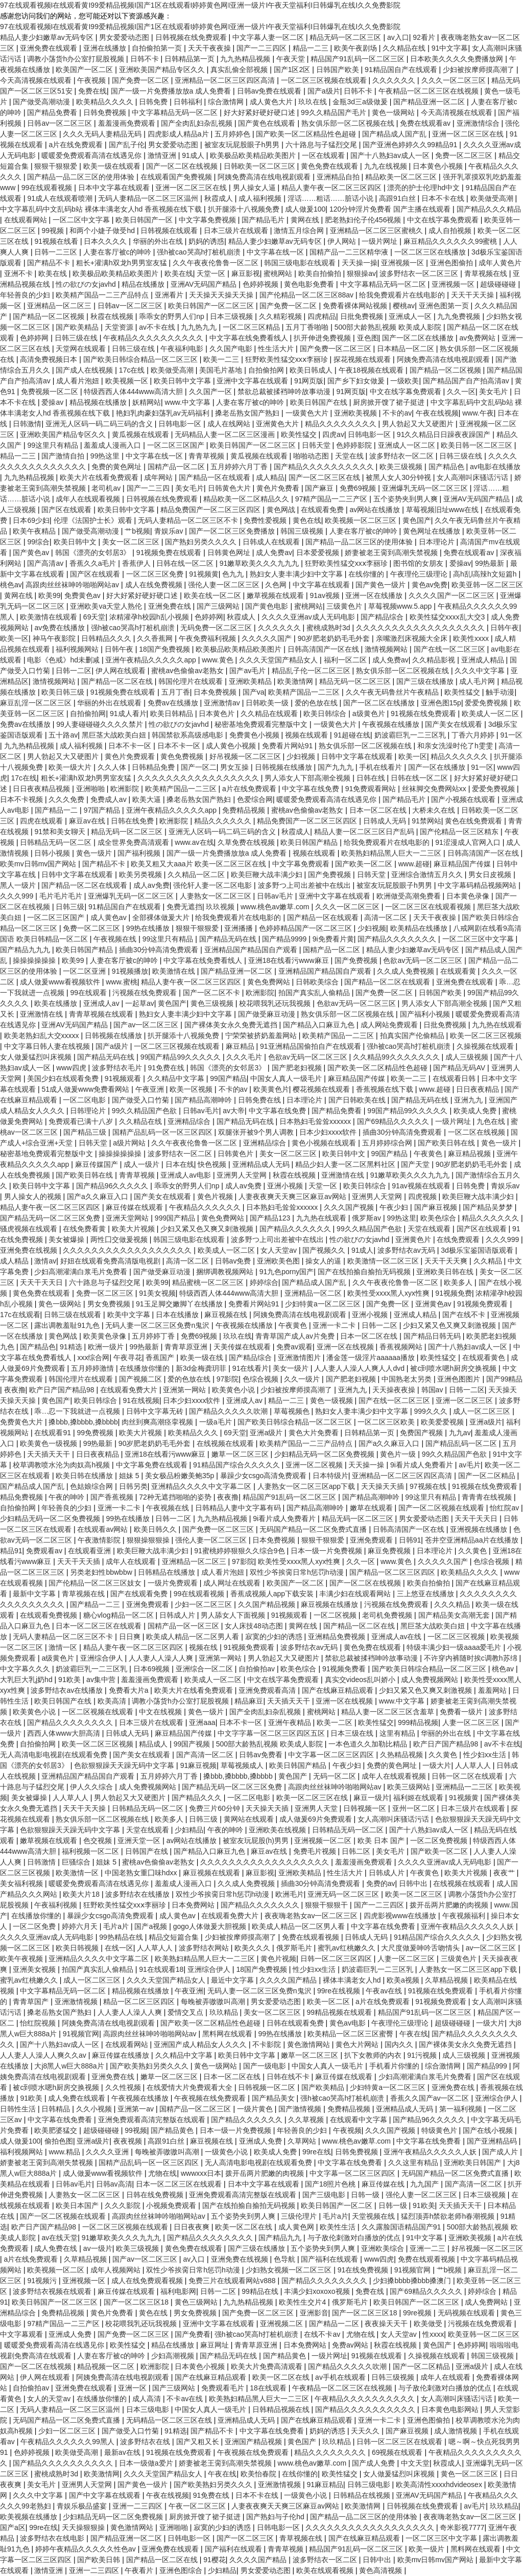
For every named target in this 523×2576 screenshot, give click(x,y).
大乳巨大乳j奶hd (27, 1679)
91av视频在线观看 (422, 1186)
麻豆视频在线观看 (212, 1873)
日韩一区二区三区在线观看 (400, 2441)
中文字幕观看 (22, 2334)
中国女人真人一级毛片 (287, 1078)
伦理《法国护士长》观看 (94, 520)
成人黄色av (109, 917)
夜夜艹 (505, 1873)
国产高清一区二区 (205, 1755)
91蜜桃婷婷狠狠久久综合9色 (240, 1551)
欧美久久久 (253, 1948)
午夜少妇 (394, 1207)
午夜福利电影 (182, 348)
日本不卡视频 (22, 799)
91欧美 (70, 1679)
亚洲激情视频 (77, 2001)
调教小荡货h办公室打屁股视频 (76, 59)
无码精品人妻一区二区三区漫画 (226, 434)
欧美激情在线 (174, 971)
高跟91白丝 (398, 198)
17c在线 (133, 370)
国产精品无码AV (460, 1068)
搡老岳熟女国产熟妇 (248, 413)
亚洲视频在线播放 (479, 1529)
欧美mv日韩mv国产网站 (39, 864)
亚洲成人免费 (261, 2141)
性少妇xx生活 (485, 1755)
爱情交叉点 (186, 2012)
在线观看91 (53, 1433)
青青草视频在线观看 (102, 1014)
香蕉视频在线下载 (385, 1089)
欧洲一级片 (107, 1347)
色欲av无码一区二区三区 (423, 960)
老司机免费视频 (388, 1615)
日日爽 (130, 1636)
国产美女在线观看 (454, 724)
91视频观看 (124, 1078)
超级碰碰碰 (499, 284)
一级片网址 (380, 241)
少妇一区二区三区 (204, 1604)
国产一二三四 (149, 488)
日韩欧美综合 (318, 982)
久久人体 (113, 767)
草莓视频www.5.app (401, 606)
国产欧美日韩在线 (447, 1143)
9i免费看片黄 (333, 939)
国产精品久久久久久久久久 (71, 1722)
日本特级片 (330, 1475)
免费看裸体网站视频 (356, 306)
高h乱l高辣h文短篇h (485, 574)
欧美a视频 (404, 1980)
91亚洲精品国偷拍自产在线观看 (311, 1046)
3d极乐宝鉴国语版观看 (478, 1250)
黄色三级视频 (213, 1003)
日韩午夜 (504, 628)
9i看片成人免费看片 (422, 1465)
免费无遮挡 (184, 907)
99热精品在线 (122, 1937)
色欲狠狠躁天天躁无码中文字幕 (125, 1765)
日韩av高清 (114, 2184)
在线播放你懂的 (146, 1368)
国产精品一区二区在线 (118, 681)
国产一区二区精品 (487, 1475)
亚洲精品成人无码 (262, 1164)
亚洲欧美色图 (279, 1261)
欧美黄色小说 (234, 1390)
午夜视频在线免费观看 (211, 2098)
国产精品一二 (57, 810)
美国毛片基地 (221, 370)
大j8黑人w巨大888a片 (70, 2066)
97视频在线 (429, 1486)
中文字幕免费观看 (301, 864)
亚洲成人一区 (411, 316)
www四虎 (72, 1068)
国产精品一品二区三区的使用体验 (81, 177)
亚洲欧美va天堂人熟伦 (107, 606)
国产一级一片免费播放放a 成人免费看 (172, 91)
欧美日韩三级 (63, 692)
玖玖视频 (221, 907)
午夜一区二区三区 (198, 2506)
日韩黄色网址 (229, 552)
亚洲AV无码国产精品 (205, 284)
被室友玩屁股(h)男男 (257, 1840)
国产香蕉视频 (112, 1497)
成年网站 (159, 477)
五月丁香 (175, 692)
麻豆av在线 (88, 821)
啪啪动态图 (312, 456)
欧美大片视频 (134, 1229)
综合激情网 (227, 102)
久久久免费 (67, 799)
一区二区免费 (35, 1926)
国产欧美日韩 (99, 2560)
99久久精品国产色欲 (145, 1111)
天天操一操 (359, 263)
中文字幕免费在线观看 (152, 1465)
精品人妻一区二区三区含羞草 (388, 1712)
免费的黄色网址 (117, 467)
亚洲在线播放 (105, 48)
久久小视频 (95, 2109)
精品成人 (154, 1744)
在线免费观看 (459, 1239)
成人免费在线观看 (77, 2098)
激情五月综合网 (300, 230)
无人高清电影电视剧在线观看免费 (54, 1755)
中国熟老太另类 (408, 1379)
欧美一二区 (335, 1722)
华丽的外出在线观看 (110, 703)
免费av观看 (294, 1347)
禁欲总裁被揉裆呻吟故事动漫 (284, 391)
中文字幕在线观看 (322, 585)
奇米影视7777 (462, 2527)
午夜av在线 (385, 1991)
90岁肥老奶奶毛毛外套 (335, 638)
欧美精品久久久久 (105, 102)
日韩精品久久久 (107, 638)
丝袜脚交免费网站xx (435, 789)
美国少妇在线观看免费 (64, 1078)
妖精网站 (146, 402)
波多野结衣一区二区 (402, 456)
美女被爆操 (67, 1239)
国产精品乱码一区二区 (462, 1443)
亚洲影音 (314, 2313)
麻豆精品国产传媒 (463, 864)
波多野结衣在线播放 (138, 1894)
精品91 (11, 1551)
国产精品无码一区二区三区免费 (51, 1218)
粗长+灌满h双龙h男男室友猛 (122, 263)
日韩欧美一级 (268, 703)
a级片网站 (130, 1143)
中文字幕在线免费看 (384, 1926)
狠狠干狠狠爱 (56, 166)
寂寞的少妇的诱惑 (274, 1636)
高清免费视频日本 (49, 359)
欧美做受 (429, 2323)
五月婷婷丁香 (154, 1336)
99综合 (38, 542)
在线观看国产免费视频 (177, 177)
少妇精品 (189, 1830)
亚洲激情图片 (300, 1357)
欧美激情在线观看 (49, 617)
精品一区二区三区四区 (140, 2001)
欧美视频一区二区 (56, 2270)
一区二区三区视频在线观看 (325, 80)
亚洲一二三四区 (138, 2506)
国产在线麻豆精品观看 (338, 1690)
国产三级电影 (324, 2195)
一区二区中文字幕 (82, 220)
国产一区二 (199, 767)
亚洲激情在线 (42, 1014)
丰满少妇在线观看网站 (356, 1594)
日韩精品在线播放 (167, 1572)
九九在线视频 (386, 166)
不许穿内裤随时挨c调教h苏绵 (471, 1658)
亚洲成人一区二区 (407, 445)
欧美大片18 (82, 1894)
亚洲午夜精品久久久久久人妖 (468, 1926)
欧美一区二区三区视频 (485, 1035)
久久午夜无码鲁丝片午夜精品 (393, 692)
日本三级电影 (148, 2409)
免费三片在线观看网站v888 (232, 2280)
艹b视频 (137, 531)
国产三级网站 (219, 606)
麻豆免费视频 (390, 1551)
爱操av (53, 402)
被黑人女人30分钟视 (399, 477)
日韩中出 (414, 1883)
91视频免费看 (345, 1669)
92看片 (425, 37)
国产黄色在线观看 (267, 123)
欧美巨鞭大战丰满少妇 (267, 874)
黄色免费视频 (182, 756)
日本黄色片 (217, 713)
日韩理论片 (89, 1111)
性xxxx (433, 2334)
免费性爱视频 (266, 520)
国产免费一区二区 (141, 80)
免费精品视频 (244, 810)
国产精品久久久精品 (489, 209)
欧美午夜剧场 (356, 48)
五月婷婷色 (233, 134)
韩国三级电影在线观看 (301, 263)
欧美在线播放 (56, 1003)
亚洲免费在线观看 (49, 48)
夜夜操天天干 (387, 2323)
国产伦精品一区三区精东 (460, 831)
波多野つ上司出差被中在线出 (305, 885)
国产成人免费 (374, 2463)
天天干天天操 (473, 295)
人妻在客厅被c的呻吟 (118, 252)
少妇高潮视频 (173, 2356)
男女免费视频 (109, 1304)
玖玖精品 (224, 2012)
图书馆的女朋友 (419, 563)
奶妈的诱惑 (206, 241)
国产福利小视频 (426, 1014)
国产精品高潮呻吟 (204, 1100)
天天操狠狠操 (84, 2527)
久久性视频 (124, 2087)
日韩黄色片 (236, 1153)
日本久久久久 (106, 241)
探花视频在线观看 (363, 359)
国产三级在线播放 (426, 681)
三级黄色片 (345, 606)
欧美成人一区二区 (491, 713)
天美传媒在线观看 (243, 1347)
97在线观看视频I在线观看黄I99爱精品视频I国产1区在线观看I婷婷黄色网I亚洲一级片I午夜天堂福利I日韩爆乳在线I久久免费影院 (200, 5)
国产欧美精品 (78, 327)
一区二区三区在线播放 (431, 252)
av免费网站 (478, 338)
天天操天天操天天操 (222, 295)
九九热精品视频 (246, 59)
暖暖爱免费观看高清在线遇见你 (92, 155)
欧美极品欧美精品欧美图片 (254, 155)
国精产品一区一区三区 (184, 1626)
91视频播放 (130, 971)
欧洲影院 (125, 789)
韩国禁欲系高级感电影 (188, 735)
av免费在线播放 (60, 628)
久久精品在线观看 (270, 713)
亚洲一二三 (428, 2248)
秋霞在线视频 (112, 316)
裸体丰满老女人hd (353, 1980)
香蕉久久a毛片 (93, 563)
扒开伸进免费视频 (323, 338)
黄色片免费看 (278, 488)
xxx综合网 (93, 1357)
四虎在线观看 (42, 821)
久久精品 (488, 1261)
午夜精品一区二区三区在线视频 (429, 91)
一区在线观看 (324, 155)
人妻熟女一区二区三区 (216, 896)
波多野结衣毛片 (118, 1068)
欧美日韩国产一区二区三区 (212, 306)
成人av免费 (151, 885)
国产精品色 (447, 467)
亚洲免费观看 (372, 1540)
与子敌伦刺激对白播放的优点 (354, 2238)
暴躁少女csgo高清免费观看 (264, 1475)
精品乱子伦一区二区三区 (312, 670)
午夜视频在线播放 (391, 724)
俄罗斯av (367, 1218)
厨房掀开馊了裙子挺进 (389, 402)
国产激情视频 (300, 2109)
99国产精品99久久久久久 (181, 1057)
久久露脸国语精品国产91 (402, 2227)
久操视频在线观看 (486, 1046)
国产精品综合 (383, 617)
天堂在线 (350, 456)
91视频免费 (453, 1293)
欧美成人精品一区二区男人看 (193, 1636)
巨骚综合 (77, 1862)
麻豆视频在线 (226, 1314)
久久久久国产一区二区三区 (452, 595)
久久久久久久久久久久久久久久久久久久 (421, 628)
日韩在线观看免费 (296, 2023)
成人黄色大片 (272, 102)
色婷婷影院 (355, 445)
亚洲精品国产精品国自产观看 (251, 950)
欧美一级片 (427, 2549)
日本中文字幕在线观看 (115, 187)
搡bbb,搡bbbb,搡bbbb (83, 1422)
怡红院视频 (39, 2023)
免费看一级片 (462, 1712)
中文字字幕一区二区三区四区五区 (272, 1733)
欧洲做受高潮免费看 (409, 896)
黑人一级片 (19, 885)
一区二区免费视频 (439, 1840)
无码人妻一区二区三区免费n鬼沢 (158, 1325)
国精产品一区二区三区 (196, 2109)
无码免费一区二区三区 (217, 628)
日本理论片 (438, 542)
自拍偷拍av (258, 1669)
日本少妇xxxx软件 (329, 1132)
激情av (45, 1261)
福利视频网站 (78, 649)
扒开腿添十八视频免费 (244, 209)
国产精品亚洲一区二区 (430, 102)
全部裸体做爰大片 (162, 917)
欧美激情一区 (78, 1873)
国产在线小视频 (489, 2130)
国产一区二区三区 (246, 2538)
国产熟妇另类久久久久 (202, 542)
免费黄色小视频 (255, 735)
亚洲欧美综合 (383, 2248)
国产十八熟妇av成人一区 (391, 155)
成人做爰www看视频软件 (61, 982)
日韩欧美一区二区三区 (260, 166)
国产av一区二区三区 (146, 1025)
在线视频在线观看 (226, 1443)
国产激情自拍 (63, 456)
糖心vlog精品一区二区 (119, 1615)
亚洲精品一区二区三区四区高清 (226, 80)
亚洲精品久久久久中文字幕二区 (202, 1486)
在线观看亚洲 (90, 1551)
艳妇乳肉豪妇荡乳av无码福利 (163, 413)
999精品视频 (418, 1722)
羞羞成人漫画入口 (113, 445)
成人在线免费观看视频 (148, 2280)
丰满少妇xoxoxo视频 (317, 2291)
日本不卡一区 (130, 746)
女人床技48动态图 (254, 1626)
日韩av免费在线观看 (270, 91)
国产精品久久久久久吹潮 (229, 1411)
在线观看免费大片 (129, 1390)
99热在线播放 (149, 928)
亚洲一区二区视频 (315, 1465)
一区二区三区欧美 (387, 1422)
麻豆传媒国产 (97, 1164)
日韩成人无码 (385, 821)
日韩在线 (371, 778)
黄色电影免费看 (310, 284)
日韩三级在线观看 (73, 1314)
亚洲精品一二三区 (465, 1787)
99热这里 (106, 456)
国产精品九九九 (26, 950)
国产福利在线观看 (330, 2259)
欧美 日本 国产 (382, 1840)
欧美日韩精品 (172, 713)
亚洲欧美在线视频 (278, 1830)
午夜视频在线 (115, 939)
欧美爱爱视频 (443, 1422)
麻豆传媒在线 (384, 2184)
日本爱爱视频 (318, 552)
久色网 (277, 585)
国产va (254, 692)
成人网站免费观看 (390, 1025)
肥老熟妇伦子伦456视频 (364, 220)
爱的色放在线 (317, 703)
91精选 (72, 1347)
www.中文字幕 (188, 402)
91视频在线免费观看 (424, 713)
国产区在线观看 (67, 509)
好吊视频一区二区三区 (246, 756)
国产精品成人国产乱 (395, 134)
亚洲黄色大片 (278, 424)
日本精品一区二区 (406, 348)
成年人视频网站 (116, 2270)
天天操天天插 (383, 1486)
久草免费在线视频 (247, 842)
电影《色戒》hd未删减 (64, 660)
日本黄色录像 (468, 896)
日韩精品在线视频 (362, 2495)
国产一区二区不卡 (212, 992)
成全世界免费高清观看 (134, 842)
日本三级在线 (352, 1733)
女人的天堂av (50, 2399)
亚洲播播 (239, 928)
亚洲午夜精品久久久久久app (151, 660)
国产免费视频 (330, 874)
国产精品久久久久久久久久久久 (325, 467)
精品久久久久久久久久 (341, 424)
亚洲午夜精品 (290, 1722)
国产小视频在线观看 (464, 799)
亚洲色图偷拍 (452, 263)
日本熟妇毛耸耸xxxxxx (316, 1121)
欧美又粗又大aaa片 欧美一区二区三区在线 (199, 864)
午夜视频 (92, 80)
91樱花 (214, 2560)
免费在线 (92, 91)
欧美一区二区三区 (414, 1894)
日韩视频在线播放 (284, 767)
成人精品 (270, 477)
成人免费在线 (56, 2248)
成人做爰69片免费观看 (316, 1819)
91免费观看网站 (371, 789)
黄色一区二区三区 (470, 2474)
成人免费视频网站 (430, 1679)
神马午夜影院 (55, 638)
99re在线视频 (339, 1991)
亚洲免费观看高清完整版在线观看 (152, 2119)
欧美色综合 (439, 1218)
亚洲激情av (223, 703)
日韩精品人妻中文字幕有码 (239, 1508)
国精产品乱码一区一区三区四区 (163, 1132)
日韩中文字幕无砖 (155, 1411)
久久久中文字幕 (481, 670)
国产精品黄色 (173, 2130)
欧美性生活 (339, 2227)
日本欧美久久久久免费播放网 (457, 59)
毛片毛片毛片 (61, 896)
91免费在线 (167, 1068)
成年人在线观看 (132, 1561)
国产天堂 (416, 1164)
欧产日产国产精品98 (62, 1390)
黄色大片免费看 (315, 1433)
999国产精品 (176, 1218)
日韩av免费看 (261, 1755)
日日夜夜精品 (478, 1089)
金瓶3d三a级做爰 (360, 102)
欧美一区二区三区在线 (313, 1797)
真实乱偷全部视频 (240, 69)
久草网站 (303, 2141)
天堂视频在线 (374, 2216)
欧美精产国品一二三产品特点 (103, 295)
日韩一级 (366, 2195)
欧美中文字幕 (129, 1314)
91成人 (194, 155)
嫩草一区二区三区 (241, 1454)
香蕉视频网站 (401, 1347)
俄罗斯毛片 (295, 1948)
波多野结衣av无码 (407, 1250)
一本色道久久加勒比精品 (368, 1744)
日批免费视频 (362, 316)
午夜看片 (140, 2570)
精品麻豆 (248, 1701)
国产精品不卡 (49, 263)
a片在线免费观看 (77, 145)
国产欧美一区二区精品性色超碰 (307, 134)
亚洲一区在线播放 (375, 595)
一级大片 (436, 1765)
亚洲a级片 (485, 1422)
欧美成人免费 (476, 1111)
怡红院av (505, 1508)
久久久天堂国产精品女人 (279, 660)
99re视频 (418, 2313)
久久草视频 (307, 2119)
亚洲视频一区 (403, 263)
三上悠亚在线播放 (426, 1594)
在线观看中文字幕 (359, 2119)
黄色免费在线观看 (330, 166)
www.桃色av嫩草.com (276, 907)
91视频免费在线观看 (169, 552)
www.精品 (65, 2152)
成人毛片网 (478, 681)
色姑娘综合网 (92, 1486)
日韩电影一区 (180, 424)
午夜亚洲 (150, 1089)
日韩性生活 (19, 2109)
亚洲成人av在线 (397, 1636)
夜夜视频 (128, 2141)
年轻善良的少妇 (26, 295)
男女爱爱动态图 (125, 37)
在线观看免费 (323, 509)
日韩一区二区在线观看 (468, 1776)
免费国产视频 (422, 1433)
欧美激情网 (296, 681)
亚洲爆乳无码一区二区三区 (426, 488)
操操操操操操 (35, 960)
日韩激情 (27, 424)
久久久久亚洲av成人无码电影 (309, 617)
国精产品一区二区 (177, 467)
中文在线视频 (161, 1712)
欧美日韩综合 (325, 713)
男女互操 (235, 767)
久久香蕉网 (156, 638)
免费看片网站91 (288, 746)
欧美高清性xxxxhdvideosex (440, 2484)
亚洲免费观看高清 (268, 1690)
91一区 (511, 735)
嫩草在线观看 (372, 1508)
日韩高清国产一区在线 (324, 649)
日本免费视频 (216, 692)
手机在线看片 (381, 767)
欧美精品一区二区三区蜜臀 (351, 2034)
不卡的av (397, 413)
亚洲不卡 (19, 273)
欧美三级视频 (401, 467)
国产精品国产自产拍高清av (467, 381)
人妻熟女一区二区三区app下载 (307, 1486)
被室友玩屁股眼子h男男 (243, 145)
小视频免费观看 (172, 2205)
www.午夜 (477, 413)
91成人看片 (128, 713)
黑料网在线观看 (228, 2034)
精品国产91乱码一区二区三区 (358, 59)
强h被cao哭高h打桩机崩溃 (200, 252)
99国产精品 (228, 1078)
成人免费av (274, 552)
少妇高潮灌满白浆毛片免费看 (81, 1272)
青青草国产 (32, 2001)
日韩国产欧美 (338, 69)
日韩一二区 (73, 670)
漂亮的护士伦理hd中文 (424, 187)
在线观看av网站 (103, 1529)
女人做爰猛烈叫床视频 (37, 1057)
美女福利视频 (22, 1883)
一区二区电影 (85, 1100)
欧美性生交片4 (303, 2302)
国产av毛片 (248, 670)
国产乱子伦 (127, 145)
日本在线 (179, 1164)
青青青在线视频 (488, 1497)
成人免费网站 (487, 2302)
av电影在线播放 (495, 467)
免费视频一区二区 (50, 391)
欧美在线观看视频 (325, 2570)
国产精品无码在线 (228, 939)
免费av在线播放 (174, 703)
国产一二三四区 (262, 48)
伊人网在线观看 (122, 670)
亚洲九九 (469, 1100)
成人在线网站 (229, 424)
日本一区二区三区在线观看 (100, 1626)
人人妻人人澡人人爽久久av (44, 2055)
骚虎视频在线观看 (29, 1229)
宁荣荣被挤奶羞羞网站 (262, 1035)
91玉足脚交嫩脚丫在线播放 (180, 1304)
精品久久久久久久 (460, 756)
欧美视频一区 (127, 381)
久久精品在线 (405, 48)
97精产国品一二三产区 (332, 499)
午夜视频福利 (464, 1916)
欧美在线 (53, 273)
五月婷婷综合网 (388, 1143)
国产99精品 (504, 1379)
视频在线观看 (307, 735)
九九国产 (425, 2184)
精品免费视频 (22, 1497)
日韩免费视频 (105, 112)
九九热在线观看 (497, 1025)
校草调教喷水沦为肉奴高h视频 (62, 1465)
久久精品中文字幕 (176, 1078)
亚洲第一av (136, 2109)
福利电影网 (178, 2291)
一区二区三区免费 (155, 574)
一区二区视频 (336, 1615)
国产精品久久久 (198, 1797)
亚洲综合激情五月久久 (428, 874)
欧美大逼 (147, 799)
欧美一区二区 (329, 2001)
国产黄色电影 (267, 606)
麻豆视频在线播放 (330, 1604)
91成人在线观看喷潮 (60, 198)
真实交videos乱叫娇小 (361, 1679)
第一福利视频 (461, 2109)
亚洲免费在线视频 (29, 1250)
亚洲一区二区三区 (465, 1400)
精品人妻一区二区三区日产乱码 (365, 831)
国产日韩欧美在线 (358, 1100)
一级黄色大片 (308, 413)
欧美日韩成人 (312, 370)
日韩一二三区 (56, 252)
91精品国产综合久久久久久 (237, 1465)
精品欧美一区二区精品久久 (247, 499)
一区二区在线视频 (477, 1132)
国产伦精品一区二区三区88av (307, 295)
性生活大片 (277, 348)
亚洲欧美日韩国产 (473, 2162)
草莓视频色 (293, 1411)
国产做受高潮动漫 (42, 102)
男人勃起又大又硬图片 (419, 424)
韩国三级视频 (302, 531)
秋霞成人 (219, 198)
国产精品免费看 (53, 112)
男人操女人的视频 (33, 1196)
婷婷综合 (264, 1282)
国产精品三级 (85, 1132)
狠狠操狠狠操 (149, 1540)
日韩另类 (133, 1486)
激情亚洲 (163, 155)
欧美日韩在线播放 (85, 1475)
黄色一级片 (95, 853)
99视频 (53, 230)
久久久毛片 (245, 1057)
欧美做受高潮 (492, 198)
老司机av (107, 488)
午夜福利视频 (56, 1905)
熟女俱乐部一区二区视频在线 (348, 123)
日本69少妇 (31, 520)
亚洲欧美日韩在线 (446, 1272)
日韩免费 (154, 102)
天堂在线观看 (430, 1229)
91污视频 (422, 2055)
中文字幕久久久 (26, 1669)
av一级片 (97, 2248)
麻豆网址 (215, 2345)
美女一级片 (292, 1368)
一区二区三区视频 (457, 1636)
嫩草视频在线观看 (276, 595)
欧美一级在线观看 (112, 166)
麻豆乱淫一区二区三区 (37, 703)
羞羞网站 (493, 1690)
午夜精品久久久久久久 (206, 1207)
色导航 (285, 2259)
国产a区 (13, 2527)
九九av (460, 1433)
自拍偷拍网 (267, 370)
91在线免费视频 (364, 2270)
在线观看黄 (459, 971)
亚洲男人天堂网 (243, 1175)
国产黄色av (32, 552)
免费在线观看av (426, 123)
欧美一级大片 (71, 767)
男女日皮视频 (490, 874)
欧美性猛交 (300, 434)
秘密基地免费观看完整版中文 (262, 724)
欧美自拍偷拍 (320, 273)
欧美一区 (14, 638)
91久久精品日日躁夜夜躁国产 (444, 434)
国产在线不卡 (464, 1314)
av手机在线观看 (341, 2377)
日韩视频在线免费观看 (192, 37)
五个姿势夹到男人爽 (406, 499)
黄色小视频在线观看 (325, 1143)
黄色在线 (307, 520)
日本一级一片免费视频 (327, 1551)
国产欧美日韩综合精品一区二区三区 (141, 359)
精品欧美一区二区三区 (402, 177)
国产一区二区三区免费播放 (233, 531)
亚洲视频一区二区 (323, 1840)
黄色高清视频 (381, 2570)
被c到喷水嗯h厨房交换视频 (454, 1368)
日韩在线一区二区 (186, 563)
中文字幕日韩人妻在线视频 (48, 1046)
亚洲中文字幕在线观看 (253, 381)
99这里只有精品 (53, 445)
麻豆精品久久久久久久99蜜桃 (451, 241)
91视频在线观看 (377, 2356)
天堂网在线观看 (82, 348)
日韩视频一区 (365, 1808)
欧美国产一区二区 (85, 69)
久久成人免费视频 (406, 971)
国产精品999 (488, 2066)
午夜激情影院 (100, 1540)
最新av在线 (123, 2452)
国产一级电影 (265, 2066)
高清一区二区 (386, 917)
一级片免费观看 (174, 1583)
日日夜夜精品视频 (42, 789)
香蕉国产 (161, 1357)
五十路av (63, 735)
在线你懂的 (367, 574)
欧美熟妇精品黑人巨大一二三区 (392, 853)
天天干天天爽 (446, 1261)
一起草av (139, 1003)
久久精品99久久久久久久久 (397, 1057)
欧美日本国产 (78, 2205)
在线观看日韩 (455, 1078)
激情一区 (64, 1647)
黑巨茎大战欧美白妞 (115, 735)
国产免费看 (192, 2334)
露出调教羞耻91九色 (67, 1325)
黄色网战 (282, 509)
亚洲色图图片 (459, 1379)
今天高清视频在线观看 (37, 80)
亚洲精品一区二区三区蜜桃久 (377, 230)
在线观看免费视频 (49, 1615)
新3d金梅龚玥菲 (202, 1368)
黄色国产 (416, 520)
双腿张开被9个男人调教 (257, 1132)
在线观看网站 (26, 220)
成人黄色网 (297, 2227)
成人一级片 (142, 1164)
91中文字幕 (450, 48)
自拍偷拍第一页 (158, 48)
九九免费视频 (459, 316)
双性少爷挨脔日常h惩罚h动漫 (297, 1572)
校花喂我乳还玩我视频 (276, 1003)
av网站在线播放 (376, 509)
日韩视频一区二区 (267, 2087)
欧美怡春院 (259, 2474)
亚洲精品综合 (190, 1121)
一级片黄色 (256, 2109)
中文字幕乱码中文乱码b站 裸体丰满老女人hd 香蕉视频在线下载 (102, 209)
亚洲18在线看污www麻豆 (289, 960)
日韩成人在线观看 (272, 542)
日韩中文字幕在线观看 (358, 756)
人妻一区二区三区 (472, 1722)
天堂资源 (120, 327)
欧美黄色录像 (105, 1336)
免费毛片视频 (315, 1851)
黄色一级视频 (332, 1400)
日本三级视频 (232, 316)
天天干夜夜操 (210, 48)
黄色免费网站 (269, 982)
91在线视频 (141, 1400)
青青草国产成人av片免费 (296, 1336)
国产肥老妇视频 (298, 1068)
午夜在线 (413, 2034)
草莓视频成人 (243, 1765)
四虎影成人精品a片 (179, 134)
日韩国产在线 (147, 1851)
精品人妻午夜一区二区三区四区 (332, 187)
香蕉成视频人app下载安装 (273, 1594)
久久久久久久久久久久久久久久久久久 (199, 778)
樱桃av (404, 306)
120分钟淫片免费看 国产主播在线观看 (391, 209)
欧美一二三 (222, 359)
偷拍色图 (58, 2141)
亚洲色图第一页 (445, 306)
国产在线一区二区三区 (450, 649)
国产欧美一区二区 (364, 864)
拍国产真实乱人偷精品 (315, 992)
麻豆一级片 (371, 1797)
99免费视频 (96, 1433)
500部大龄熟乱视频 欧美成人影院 (389, 327)
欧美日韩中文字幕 (183, 381)
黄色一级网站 (394, 112)
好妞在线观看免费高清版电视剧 (111, 1261)
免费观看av (45, 1551)
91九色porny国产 (286, 1272)
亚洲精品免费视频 (337, 1636)
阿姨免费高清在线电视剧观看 (265, 177)
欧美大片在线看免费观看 (100, 477)
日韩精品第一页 (190, 59)
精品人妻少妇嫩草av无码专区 (48, 37)
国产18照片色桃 (331, 2184)
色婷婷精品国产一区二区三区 (306, 928)
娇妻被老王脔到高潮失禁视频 (392, 552)
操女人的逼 (324, 1261)
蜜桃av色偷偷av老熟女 (188, 670)
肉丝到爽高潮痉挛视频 (158, 1422)
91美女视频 (157, 1293)
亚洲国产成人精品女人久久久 (201, 2044)
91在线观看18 (161, 1969)
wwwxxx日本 (201, 2173)
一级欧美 (404, 381)
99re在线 (316, 2152)
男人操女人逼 (255, 187)
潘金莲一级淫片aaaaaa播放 (371, 1357)
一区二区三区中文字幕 (479, 939)
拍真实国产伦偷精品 (413, 1035)
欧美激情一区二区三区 (384, 1261)
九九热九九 (200, 327)
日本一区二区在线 (379, 810)
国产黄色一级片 (381, 585)
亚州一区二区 (414, 1808)
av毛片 (470, 1465)
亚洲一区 (133, 2388)
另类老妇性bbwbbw (102, 1572)
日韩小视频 (53, 853)
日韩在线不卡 (289, 2077)
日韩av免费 (234, 1261)
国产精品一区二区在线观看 (85, 885)
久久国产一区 (211, 391)
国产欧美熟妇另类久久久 (150, 2066)
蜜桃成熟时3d (329, 628)
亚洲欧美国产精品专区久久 (163, 69)
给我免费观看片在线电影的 (403, 295)
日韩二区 (357, 1851)
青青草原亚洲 (186, 1347)
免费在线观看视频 (311, 1937)
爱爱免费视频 (487, 703)
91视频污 (42, 2280)
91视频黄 (204, 574)
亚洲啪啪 (91, 789)
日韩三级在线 (77, 338)
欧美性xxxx (472, 638)
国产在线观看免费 (140, 1594)
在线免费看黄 (85, 1229)
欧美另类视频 (141, 874)
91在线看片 (250, 1368)
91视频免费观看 (483, 1304)
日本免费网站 (194, 1905)
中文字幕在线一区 (276, 252)
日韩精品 (56, 2109)
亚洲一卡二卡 (335, 1325)
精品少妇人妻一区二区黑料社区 (346, 1164)
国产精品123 (271, 1218)
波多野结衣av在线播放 (68, 1690)
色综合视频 (261, 1379)
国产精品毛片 (264, 220)
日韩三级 (70, 907)
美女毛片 (494, 391)
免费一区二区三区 (464, 155)
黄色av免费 (430, 585)
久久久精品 (453, 1604)
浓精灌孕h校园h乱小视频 (150, 617)
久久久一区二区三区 (454, 80)
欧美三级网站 (409, 1787)
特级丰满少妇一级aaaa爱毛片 (455, 1647)
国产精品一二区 (335, 2323)
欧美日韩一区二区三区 (477, 445)
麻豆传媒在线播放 (121, 2055)
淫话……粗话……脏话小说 (331, 198)
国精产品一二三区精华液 (350, 252)
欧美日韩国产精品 (310, 842)
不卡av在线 (186, 2399)
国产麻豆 (320, 488)
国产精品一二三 (96, 1604)
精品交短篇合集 (175, 1937)
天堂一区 (212, 273)
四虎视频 (423, 1196)
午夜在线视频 (437, 413)
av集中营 (101, 1679)
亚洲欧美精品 (251, 681)
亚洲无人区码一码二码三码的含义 (100, 424)
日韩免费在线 (260, 1100)
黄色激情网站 (309, 2044)
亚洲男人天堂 (317, 1808)
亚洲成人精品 (483, 660)
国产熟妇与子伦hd (276, 2517)
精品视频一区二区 (106, 2366)
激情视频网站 (387, 649)
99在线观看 (89, 992)
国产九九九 (336, 767)
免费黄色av (83, 595)
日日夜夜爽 (192, 2227)
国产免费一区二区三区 (336, 348)
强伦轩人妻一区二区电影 (213, 885)
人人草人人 (474, 1765)
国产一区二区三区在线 (325, 477)
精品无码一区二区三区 (346, 37)
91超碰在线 (352, 735)
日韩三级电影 (369, 2484)
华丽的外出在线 (159, 241)
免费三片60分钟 (215, 1808)
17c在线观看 (20, 1314)
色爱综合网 (255, 799)
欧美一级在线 (202, 1357)
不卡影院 (267, 2044)
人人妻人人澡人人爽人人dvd (360, 1368)
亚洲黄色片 (414, 1239)
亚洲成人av (102, 1003)
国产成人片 (501, 2152)
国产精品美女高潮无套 (455, 1615)
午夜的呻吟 (67, 1497)
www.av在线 (194, 842)
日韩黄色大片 (230, 488)
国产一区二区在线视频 (183, 166)
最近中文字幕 (233, 1980)
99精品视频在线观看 (340, 2012)
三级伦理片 (300, 2216)
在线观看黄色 (484, 1357)
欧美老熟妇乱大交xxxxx (42, 1035)
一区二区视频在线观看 (98, 1712)
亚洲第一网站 (185, 1390)
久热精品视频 (402, 1755)
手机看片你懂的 (395, 2066)
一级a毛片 (216, 1422)
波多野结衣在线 (146, 2441)
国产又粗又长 (198, 2441)
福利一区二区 (346, 660)
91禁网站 (426, 821)
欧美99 (49, 595)
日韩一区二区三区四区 (337, 1958)
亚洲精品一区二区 (314, 1293)
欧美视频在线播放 (29, 2517)
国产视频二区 (141, 1379)
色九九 (234, 574)
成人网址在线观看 (233, 1583)
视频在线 (204, 1647)
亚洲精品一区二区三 (60, 306)
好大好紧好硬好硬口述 (260, 112)
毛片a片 (117, 1926)
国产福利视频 (139, 853)
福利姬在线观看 (419, 1797)
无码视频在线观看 (467, 2313)
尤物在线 (162, 2173)
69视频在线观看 (398, 2452)
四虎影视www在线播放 (401, 1916)
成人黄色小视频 (232, 746)
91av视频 (326, 595)
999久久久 (431, 1411)
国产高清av (46, 563)
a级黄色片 (369, 713)
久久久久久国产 (268, 638)
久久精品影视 (434, 660)
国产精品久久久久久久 (296, 1229)
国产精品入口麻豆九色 (319, 1025)
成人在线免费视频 (154, 585)
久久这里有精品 (414, 2162)
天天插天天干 (49, 1454)
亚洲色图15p (441, 703)
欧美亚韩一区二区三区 (487, 585)
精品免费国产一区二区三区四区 (211, 509)
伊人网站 (342, 241)
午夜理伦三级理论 (419, 574)
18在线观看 (269, 2388)
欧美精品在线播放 (419, 928)
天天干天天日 (42, 1282)
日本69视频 (152, 1669)
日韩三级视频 (393, 2377)
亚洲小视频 (286, 1186)
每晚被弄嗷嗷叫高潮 (214, 2001)
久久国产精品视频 (267, 1604)
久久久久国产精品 (289, 1980)
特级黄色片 (440, 2130)
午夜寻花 (127, 1357)
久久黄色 (473, 1551)
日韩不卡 (145, 59)
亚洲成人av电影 (186, 1175)
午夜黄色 (429, 1153)
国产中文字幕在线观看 (105, 2495)
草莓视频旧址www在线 (443, 509)
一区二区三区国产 (176, 445)
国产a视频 (151, 1926)
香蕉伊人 (137, 563)
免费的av (380, 1883)
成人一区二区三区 (482, 1411)
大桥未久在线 (434, 810)
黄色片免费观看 (131, 756)
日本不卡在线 (443, 198)
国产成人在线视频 (85, 370)
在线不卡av (323, 2334)
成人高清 (147, 2399)
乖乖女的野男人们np (172, 316)
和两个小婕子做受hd (102, 230)
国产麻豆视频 (436, 1207)
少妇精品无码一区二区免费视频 (325, 1454)
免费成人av (109, 799)
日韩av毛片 (276, 896)
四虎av (333, 434)
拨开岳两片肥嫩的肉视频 (450, 1905)
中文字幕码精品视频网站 (478, 885)
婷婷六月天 (81, 1926)
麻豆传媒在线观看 (135, 1207)
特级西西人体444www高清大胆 (134, 391)
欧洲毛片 (289, 1894)
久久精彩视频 (281, 316)
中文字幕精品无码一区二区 (176, 112)
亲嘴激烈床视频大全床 (412, 638)
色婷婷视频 (261, 284)
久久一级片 (303, 1379)
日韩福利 (189, 102)
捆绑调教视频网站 (225, 1272)
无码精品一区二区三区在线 (170, 2420)
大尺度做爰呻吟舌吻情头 (421, 1948)
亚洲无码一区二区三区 (344, 1894)
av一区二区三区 (492, 1948)
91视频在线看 (57, 241)
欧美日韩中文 (76, 542)
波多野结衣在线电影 (53, 2538)
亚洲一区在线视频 (346, 1347)
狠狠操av (361, 273)
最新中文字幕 (35, 1594)
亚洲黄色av (434, 1304)
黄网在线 (306, 220)
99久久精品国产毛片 (334, 112)
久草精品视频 (447, 1980)
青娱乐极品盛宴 (83, 2506)
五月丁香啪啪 (308, 327)
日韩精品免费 (154, 767)
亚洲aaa (202, 1722)
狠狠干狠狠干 (327, 1905)
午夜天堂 (291, 59)
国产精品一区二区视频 (49, 316)
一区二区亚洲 (85, 971)
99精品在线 (261, 2291)
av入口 (398, 37)
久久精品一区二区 (197, 874)
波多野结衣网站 (205, 1948)
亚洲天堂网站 (128, 1218)
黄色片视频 (216, 1196)
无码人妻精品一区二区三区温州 (149, 198)
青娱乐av (169, 531)
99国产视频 (193, 1744)
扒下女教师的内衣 (373, 2055)
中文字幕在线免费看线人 (249, 338)
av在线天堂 (59, 2238)
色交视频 (98, 1840)
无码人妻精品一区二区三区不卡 (189, 520)
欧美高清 (113, 1701)
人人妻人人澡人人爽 (162, 1658)
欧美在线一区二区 (213, 595)
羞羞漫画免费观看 (127, 123)
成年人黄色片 (500, 263)
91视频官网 (81, 2034)
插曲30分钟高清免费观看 (159, 950)
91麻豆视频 (198, 1765)
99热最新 (490, 563)
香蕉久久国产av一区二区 (430, 2098)
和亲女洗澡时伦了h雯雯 (456, 746)
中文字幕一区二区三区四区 (332, 1755)
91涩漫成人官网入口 (468, 842)
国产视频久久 (324, 1250)
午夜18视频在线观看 (372, 370)
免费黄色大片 (22, 1422)
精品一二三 (311, 48)
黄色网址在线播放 (432, 531)
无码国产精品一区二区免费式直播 (314, 1529)
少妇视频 (302, 756)
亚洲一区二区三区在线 (469, 134)
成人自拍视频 (451, 230)
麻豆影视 (245, 273)
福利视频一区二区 (91, 1851)
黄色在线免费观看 (474, 821)
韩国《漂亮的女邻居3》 (94, 552)
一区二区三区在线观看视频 (429, 907)
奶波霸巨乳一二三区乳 (411, 735)
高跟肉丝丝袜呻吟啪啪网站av (73, 585)
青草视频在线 (486, 273)
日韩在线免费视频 (155, 2195)
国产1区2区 (293, 69)
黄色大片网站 (358, 2044)
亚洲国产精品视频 (254, 2441)
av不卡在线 (158, 327)
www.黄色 (218, 660)
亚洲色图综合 (181, 2570)
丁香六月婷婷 (473, 735)
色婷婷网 (35, 338)
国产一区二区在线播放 (419, 338)
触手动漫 (500, 692)
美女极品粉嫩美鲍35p (180, 1475)
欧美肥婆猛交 (56, 2130)
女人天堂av (279, 1250)
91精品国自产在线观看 (402, 69)
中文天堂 (415, 2463)
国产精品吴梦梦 (489, 1207)
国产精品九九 (280, 2238)
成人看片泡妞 (78, 381)
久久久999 (17, 896)
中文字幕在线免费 (311, 789)
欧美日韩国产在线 (319, 402)
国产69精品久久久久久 (394, 1121)
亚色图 (367, 338)
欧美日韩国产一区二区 (337, 2205)
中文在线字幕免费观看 (444, 220)
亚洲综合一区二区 (205, 1669)
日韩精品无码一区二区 (56, 842)
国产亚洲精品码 (493, 2141)
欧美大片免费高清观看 (267, 2366)
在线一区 (119, 1948)
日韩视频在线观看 (170, 230)
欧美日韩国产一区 (145, 220)
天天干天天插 (79, 1561)
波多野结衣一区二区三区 (419, 273)
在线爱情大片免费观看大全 (190, 2087)
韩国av (433, 1390)
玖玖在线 (313, 102)
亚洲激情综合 (479, 123)
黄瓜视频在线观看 (141, 434)
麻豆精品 (241, 1046)
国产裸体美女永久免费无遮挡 (231, 1025)
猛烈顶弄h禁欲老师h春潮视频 (448, 2216)
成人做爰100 (305, 209)
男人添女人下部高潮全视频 (308, 778)
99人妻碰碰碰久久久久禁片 (100, 724)
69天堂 (94, 617)
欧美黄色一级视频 (49, 1443)
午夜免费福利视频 (208, 638)
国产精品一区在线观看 (215, 477)
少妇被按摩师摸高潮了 (479, 69)
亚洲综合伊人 (102, 1658)
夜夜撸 (15, 1390)
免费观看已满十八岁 (82, 1121)
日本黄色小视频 (439, 166)
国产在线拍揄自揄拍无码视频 (365, 1272)
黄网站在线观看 (250, 1819)
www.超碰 (414, 864)
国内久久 (400, 2044)
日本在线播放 (178, 1314)
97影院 (228, 1379)
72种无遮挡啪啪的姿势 (176, 1497)
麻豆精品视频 (470, 1153)
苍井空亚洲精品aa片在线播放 (472, 1540)
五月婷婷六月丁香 (240, 467)
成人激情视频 (456, 2431)
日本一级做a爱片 (147, 2463)
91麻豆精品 (325, 2484)
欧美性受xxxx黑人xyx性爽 (389, 1293)
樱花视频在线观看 (322, 1089)
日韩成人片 (178, 1615)
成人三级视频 (467, 1057)
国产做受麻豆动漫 (267, 1014)
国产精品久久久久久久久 (398, 939)
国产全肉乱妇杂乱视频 (197, 123)
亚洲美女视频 (35, 1969)
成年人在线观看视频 (89, 499)
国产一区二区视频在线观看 (442, 1508)
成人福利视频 (261, 198)
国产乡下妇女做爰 (357, 381)
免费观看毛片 (223, 2388)
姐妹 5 (130, 1475)
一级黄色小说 (227, 2152)
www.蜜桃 (121, 982)
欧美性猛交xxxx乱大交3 (448, 617)
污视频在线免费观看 (145, 992)
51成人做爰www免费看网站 (86, 1089)
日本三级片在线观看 (237, 230)
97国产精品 (103, 810)
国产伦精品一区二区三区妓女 (96, 1583)
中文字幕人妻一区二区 (269, 37)
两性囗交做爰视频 (120, 1239)
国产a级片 (323, 91)
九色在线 (492, 1121)
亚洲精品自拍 (339, 177)
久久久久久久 (394, 80)
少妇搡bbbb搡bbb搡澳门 (413, 2280)
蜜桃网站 (279, 273)
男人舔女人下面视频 (234, 1615)
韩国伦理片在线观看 (191, 681)
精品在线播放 (144, 284)
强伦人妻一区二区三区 (225, 585)
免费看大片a (130, 1690)
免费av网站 (351, 2345)
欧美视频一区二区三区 (361, 520)
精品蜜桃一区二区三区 (209, 1282)
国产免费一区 (388, 1304)
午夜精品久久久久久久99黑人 (68, 2441)
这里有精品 (398, 1733)
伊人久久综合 (92, 1787)
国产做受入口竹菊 (141, 1100)
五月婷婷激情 (93, 1368)
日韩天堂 (317, 445)
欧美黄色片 (271, 1089)
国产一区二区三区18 (137, 2302)
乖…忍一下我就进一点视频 (78, 1411)
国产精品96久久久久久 (113, 1186)
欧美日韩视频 (78, 1948)
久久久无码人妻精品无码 (103, 134)
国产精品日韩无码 (433, 1336)
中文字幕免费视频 (208, 220)
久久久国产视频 (350, 1207)
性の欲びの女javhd (86, 284)
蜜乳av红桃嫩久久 (347, 1948)
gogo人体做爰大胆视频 (210, 1926)
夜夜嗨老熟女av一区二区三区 (312, 1916)
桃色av (11, 585)
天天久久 (366, 2431)
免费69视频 (359, 488)
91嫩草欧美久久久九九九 (260, 563)
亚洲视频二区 (282, 2323)
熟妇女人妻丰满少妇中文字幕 (297, 574)
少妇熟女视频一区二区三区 (290, 2270)
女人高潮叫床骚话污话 (473, 477)
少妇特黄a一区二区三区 (324, 1304)
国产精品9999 (285, 939)
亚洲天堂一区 (139, 1840)
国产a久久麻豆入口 (98, 1196)
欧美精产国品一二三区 (305, 692)
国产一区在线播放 (437, 767)
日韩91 (410, 1540)
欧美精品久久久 (194, 1433)
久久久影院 (123, 2205)
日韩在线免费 (133, 821)
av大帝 (234, 1111)
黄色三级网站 (197, 2302)
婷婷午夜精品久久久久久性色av (86, 2549)
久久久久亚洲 (108, 2152)
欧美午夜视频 (22, 1958)
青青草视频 (207, 456)
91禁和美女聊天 (60, 831)
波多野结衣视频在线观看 (53, 2291)
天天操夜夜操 (394, 1390)
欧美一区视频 (192, 1089)
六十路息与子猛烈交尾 (322, 145)
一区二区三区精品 (252, 327)
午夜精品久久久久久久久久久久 (154, 338)
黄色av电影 (348, 2023)
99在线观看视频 (47, 187)
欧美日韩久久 (156, 1529)
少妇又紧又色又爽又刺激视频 (207, 1229)
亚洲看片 (170, 295)
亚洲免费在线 (170, 606)
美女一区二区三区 (131, 542)
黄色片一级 (399, 1454)
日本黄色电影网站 (451, 2409)
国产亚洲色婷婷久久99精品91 (411, 145)
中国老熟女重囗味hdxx (142, 1873)
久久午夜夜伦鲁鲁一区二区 (216, 263)
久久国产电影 (231, 348)
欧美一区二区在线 (244, 2227)
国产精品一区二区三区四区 (393, 1572)
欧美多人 (459, 1282)
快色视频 (213, 1164)
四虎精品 (321, 316)
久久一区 (461, 391)
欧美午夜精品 (35, 531)
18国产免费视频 (165, 649)
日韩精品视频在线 (282, 2409)
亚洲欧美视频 (356, 413)
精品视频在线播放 (99, 402)
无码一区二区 (335, 1776)
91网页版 (309, 381)
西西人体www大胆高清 (64, 1733)
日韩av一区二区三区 (60, 123)
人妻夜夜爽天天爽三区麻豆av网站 (293, 1196)
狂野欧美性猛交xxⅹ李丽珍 (287, 359)
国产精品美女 (274, 2098)
